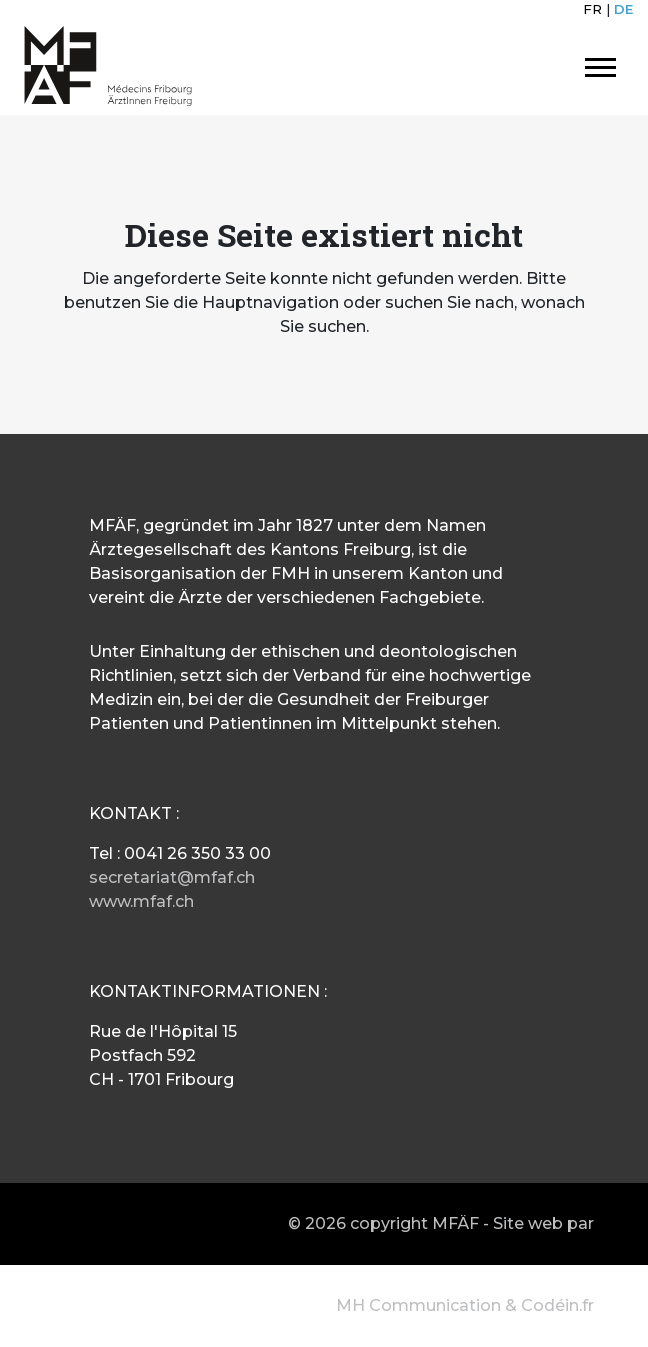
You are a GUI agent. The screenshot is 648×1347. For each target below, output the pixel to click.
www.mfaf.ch (141, 901)
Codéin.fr (557, 1305)
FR (592, 9)
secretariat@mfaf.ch (172, 877)
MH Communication (418, 1305)
